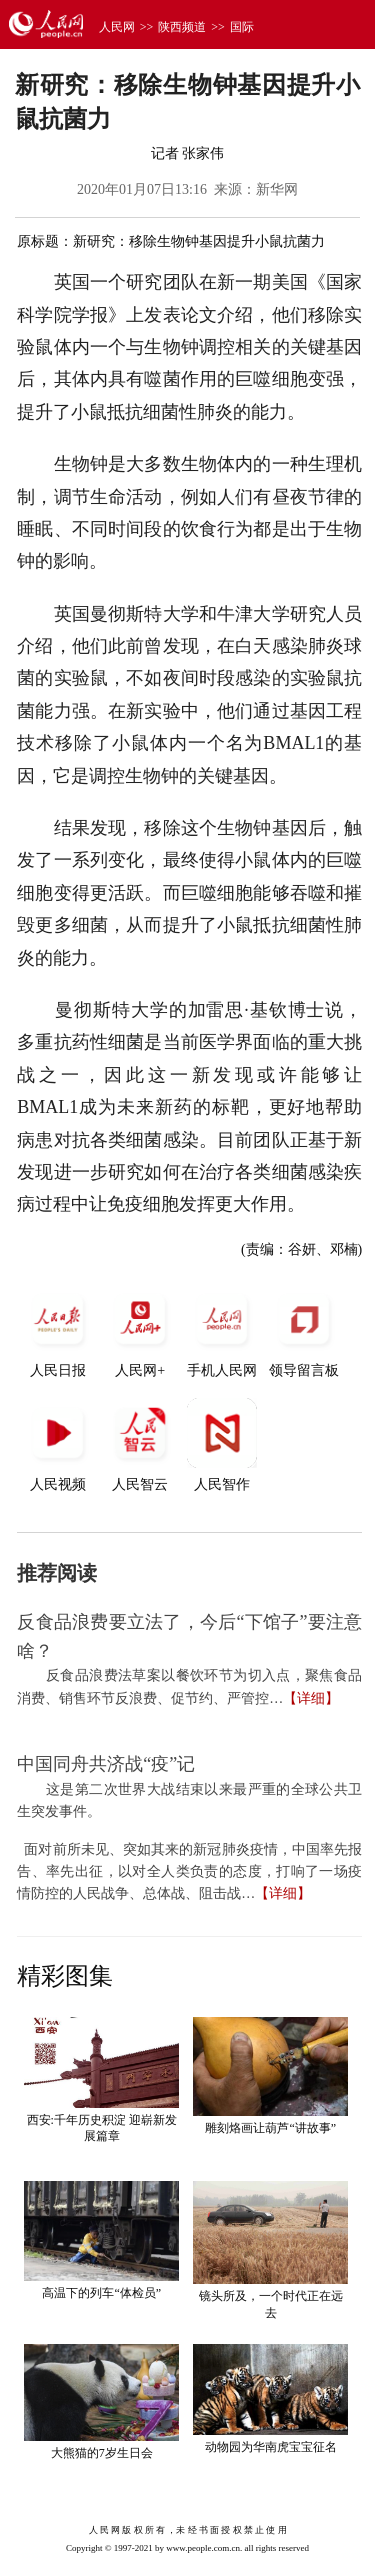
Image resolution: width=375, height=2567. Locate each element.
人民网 (117, 27)
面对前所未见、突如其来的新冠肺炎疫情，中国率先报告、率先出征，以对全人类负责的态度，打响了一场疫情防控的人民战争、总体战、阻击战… (189, 1872)
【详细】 (311, 1698)
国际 (242, 27)
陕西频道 (182, 27)
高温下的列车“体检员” (101, 2293)
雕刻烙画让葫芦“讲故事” (270, 2128)
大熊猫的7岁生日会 (102, 2453)
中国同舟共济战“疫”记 (106, 1764)
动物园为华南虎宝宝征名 (271, 2447)
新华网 (277, 189)
